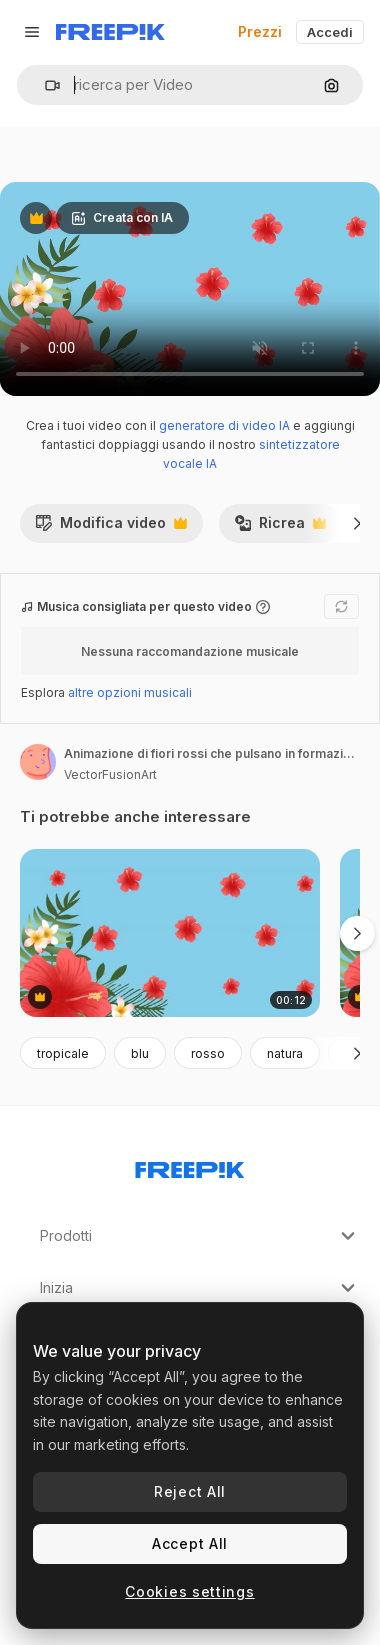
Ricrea (280, 528)
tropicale (63, 1053)
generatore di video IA (224, 425)
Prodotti (200, 1236)
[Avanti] (357, 523)
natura (285, 1053)
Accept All (190, 1543)
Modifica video (111, 528)
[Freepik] (110, 32)
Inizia (200, 1288)
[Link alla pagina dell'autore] (38, 762)
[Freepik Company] (190, 1166)
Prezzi (260, 31)
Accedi (330, 32)
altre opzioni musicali (130, 692)
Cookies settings (189, 1591)
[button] (44, 85)
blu (140, 1053)
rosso (208, 1053)
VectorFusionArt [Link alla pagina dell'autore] (110, 774)
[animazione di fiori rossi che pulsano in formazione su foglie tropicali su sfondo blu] (170, 933)
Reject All (190, 1491)
